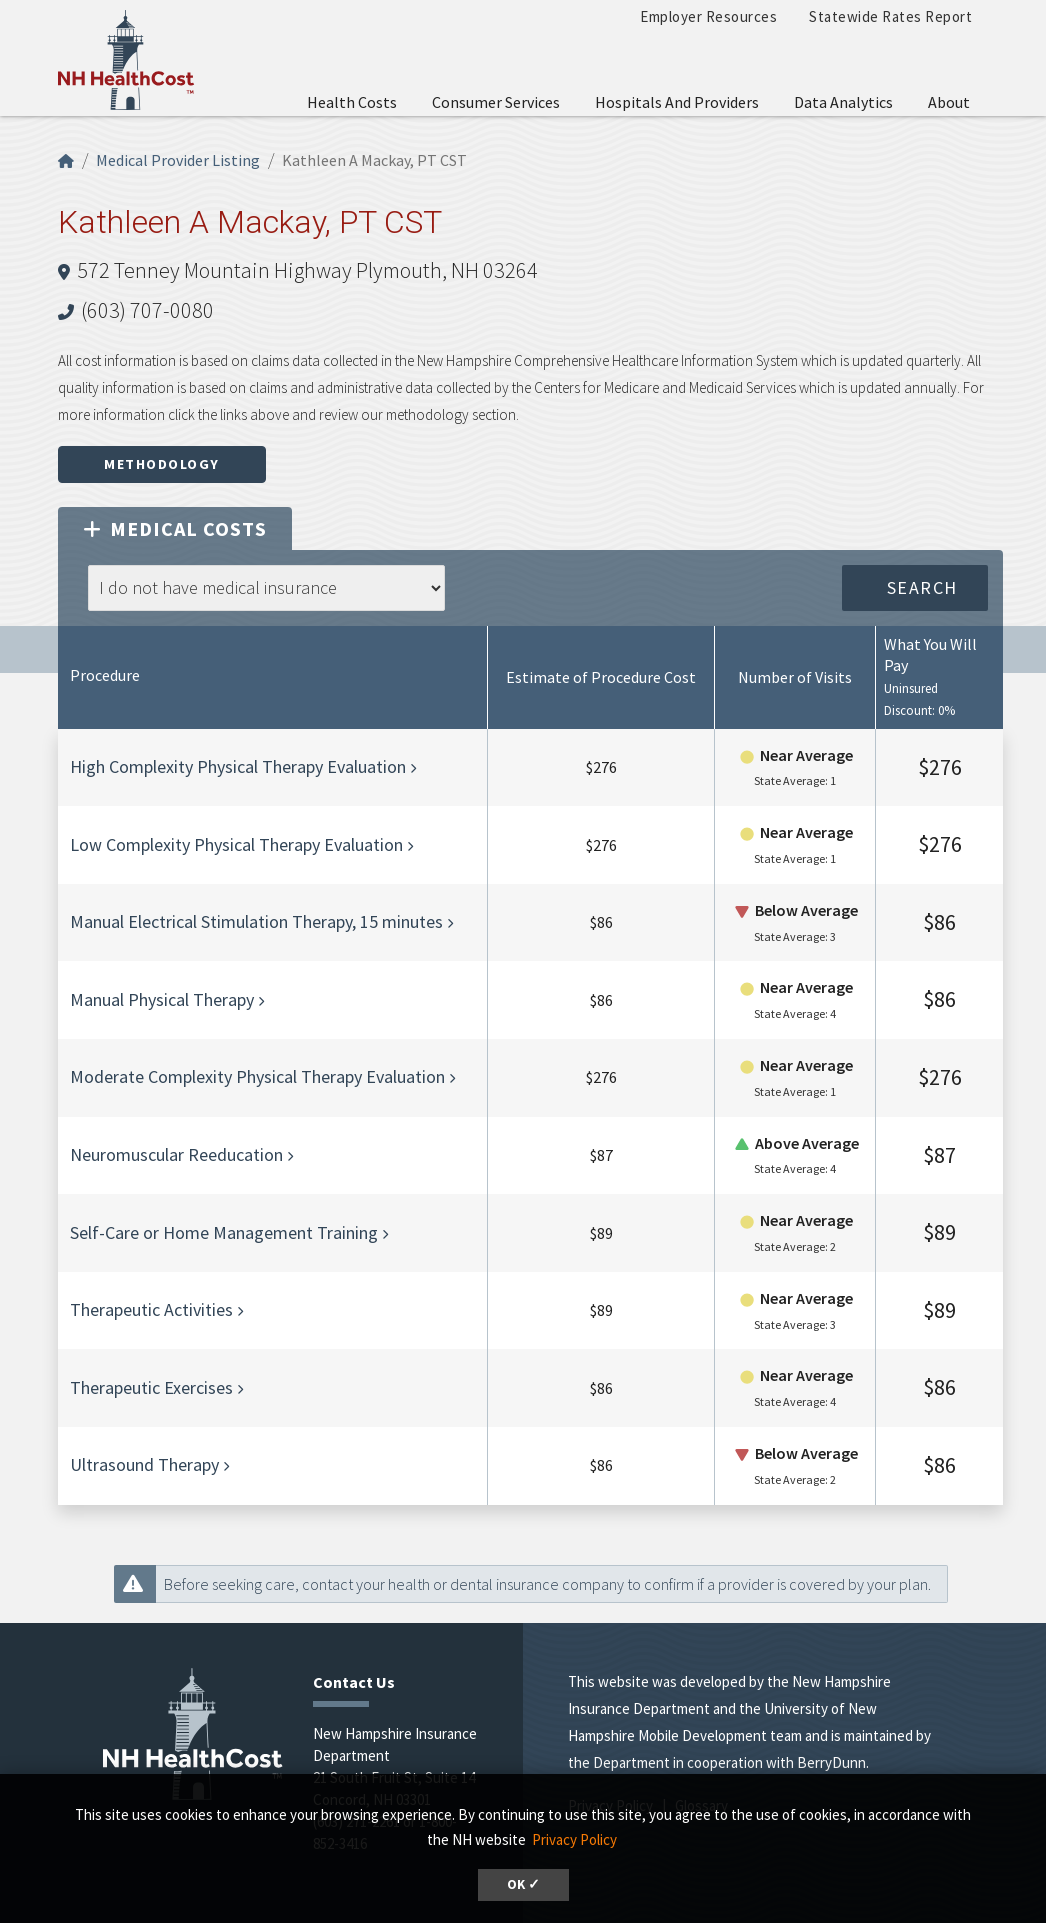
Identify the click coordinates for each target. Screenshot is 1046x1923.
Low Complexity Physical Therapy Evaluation (236, 844)
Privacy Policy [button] (574, 1839)
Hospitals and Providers (677, 102)
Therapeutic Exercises (151, 1387)
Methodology (162, 464)
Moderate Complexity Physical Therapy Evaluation (257, 1076)
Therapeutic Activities (151, 1309)
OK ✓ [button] (523, 1884)
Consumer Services (496, 102)
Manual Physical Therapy (162, 999)
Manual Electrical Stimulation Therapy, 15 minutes (256, 921)
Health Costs (352, 102)
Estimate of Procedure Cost (601, 677)
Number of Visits (795, 677)
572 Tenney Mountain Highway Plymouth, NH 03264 (307, 270)
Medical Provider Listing (178, 160)
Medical (175, 528)
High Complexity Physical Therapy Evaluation (238, 766)
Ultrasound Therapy (144, 1464)
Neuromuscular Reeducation (176, 1154)
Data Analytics (843, 102)
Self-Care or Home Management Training (224, 1232)
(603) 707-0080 (147, 310)
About (949, 102)
